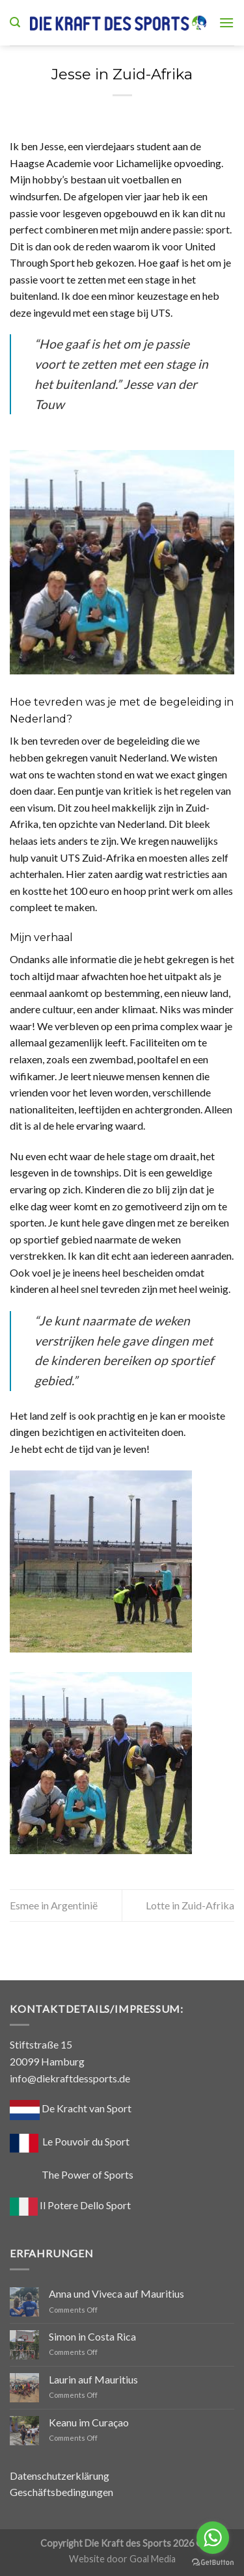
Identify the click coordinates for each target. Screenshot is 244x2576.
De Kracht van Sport (70, 2108)
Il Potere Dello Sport (70, 2205)
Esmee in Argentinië (54, 1905)
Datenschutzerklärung (59, 2475)
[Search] (15, 22)
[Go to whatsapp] (213, 2537)
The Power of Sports (71, 2174)
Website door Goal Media (122, 2558)
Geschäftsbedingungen (61, 2492)
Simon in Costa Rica (92, 2336)
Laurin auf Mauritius (93, 2379)
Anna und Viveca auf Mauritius (116, 2293)
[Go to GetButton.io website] (213, 2562)
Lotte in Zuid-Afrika (190, 1905)
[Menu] (226, 22)
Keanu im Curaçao (89, 2422)
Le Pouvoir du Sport (85, 2141)
